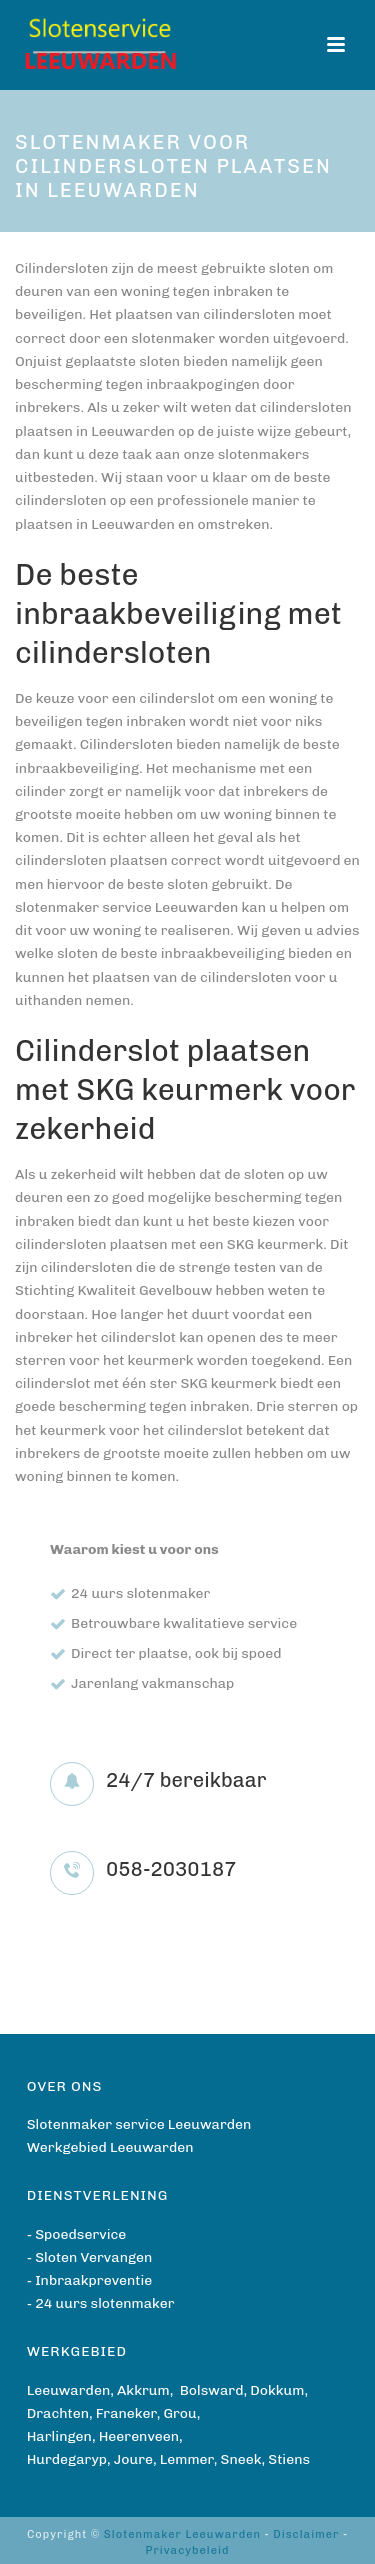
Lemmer (187, 2459)
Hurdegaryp (67, 2459)
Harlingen (59, 2436)
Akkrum (143, 2390)
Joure (133, 2459)
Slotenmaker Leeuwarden (182, 2534)
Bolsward (212, 2390)
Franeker (126, 2413)
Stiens (289, 2459)
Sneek (241, 2459)
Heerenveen (139, 2436)
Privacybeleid (187, 2550)
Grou (179, 2413)
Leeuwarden (69, 2390)
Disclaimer (306, 2534)
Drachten (58, 2413)
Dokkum (277, 2390)
